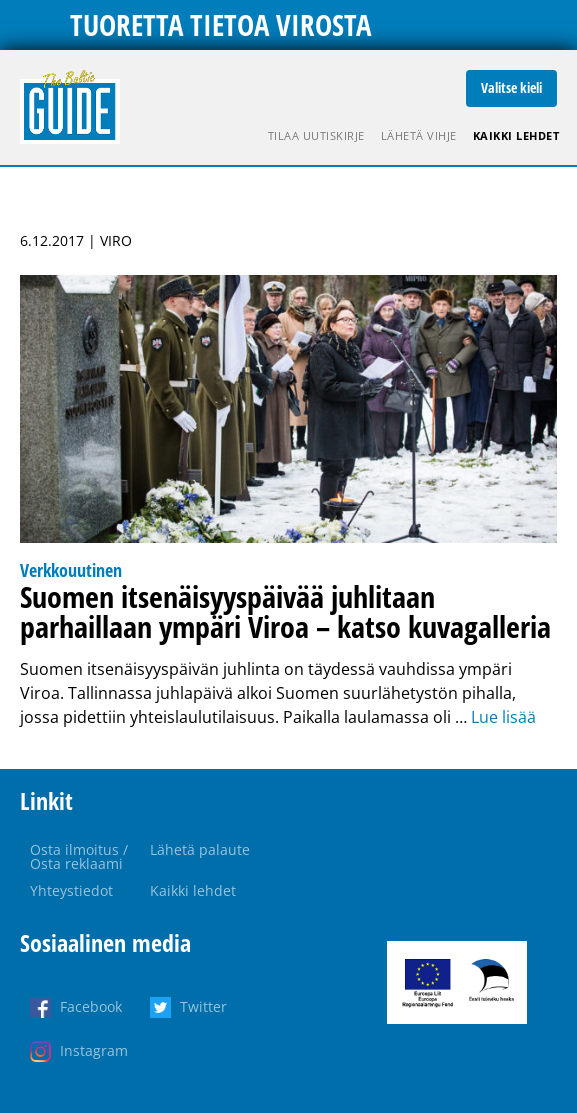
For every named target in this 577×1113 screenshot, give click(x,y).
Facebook (91, 1006)
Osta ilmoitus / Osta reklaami (79, 856)
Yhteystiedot (71, 890)
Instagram (94, 1050)
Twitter (203, 1006)
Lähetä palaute (200, 849)
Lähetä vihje (419, 135)
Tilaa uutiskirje (316, 135)
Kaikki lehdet (516, 135)
